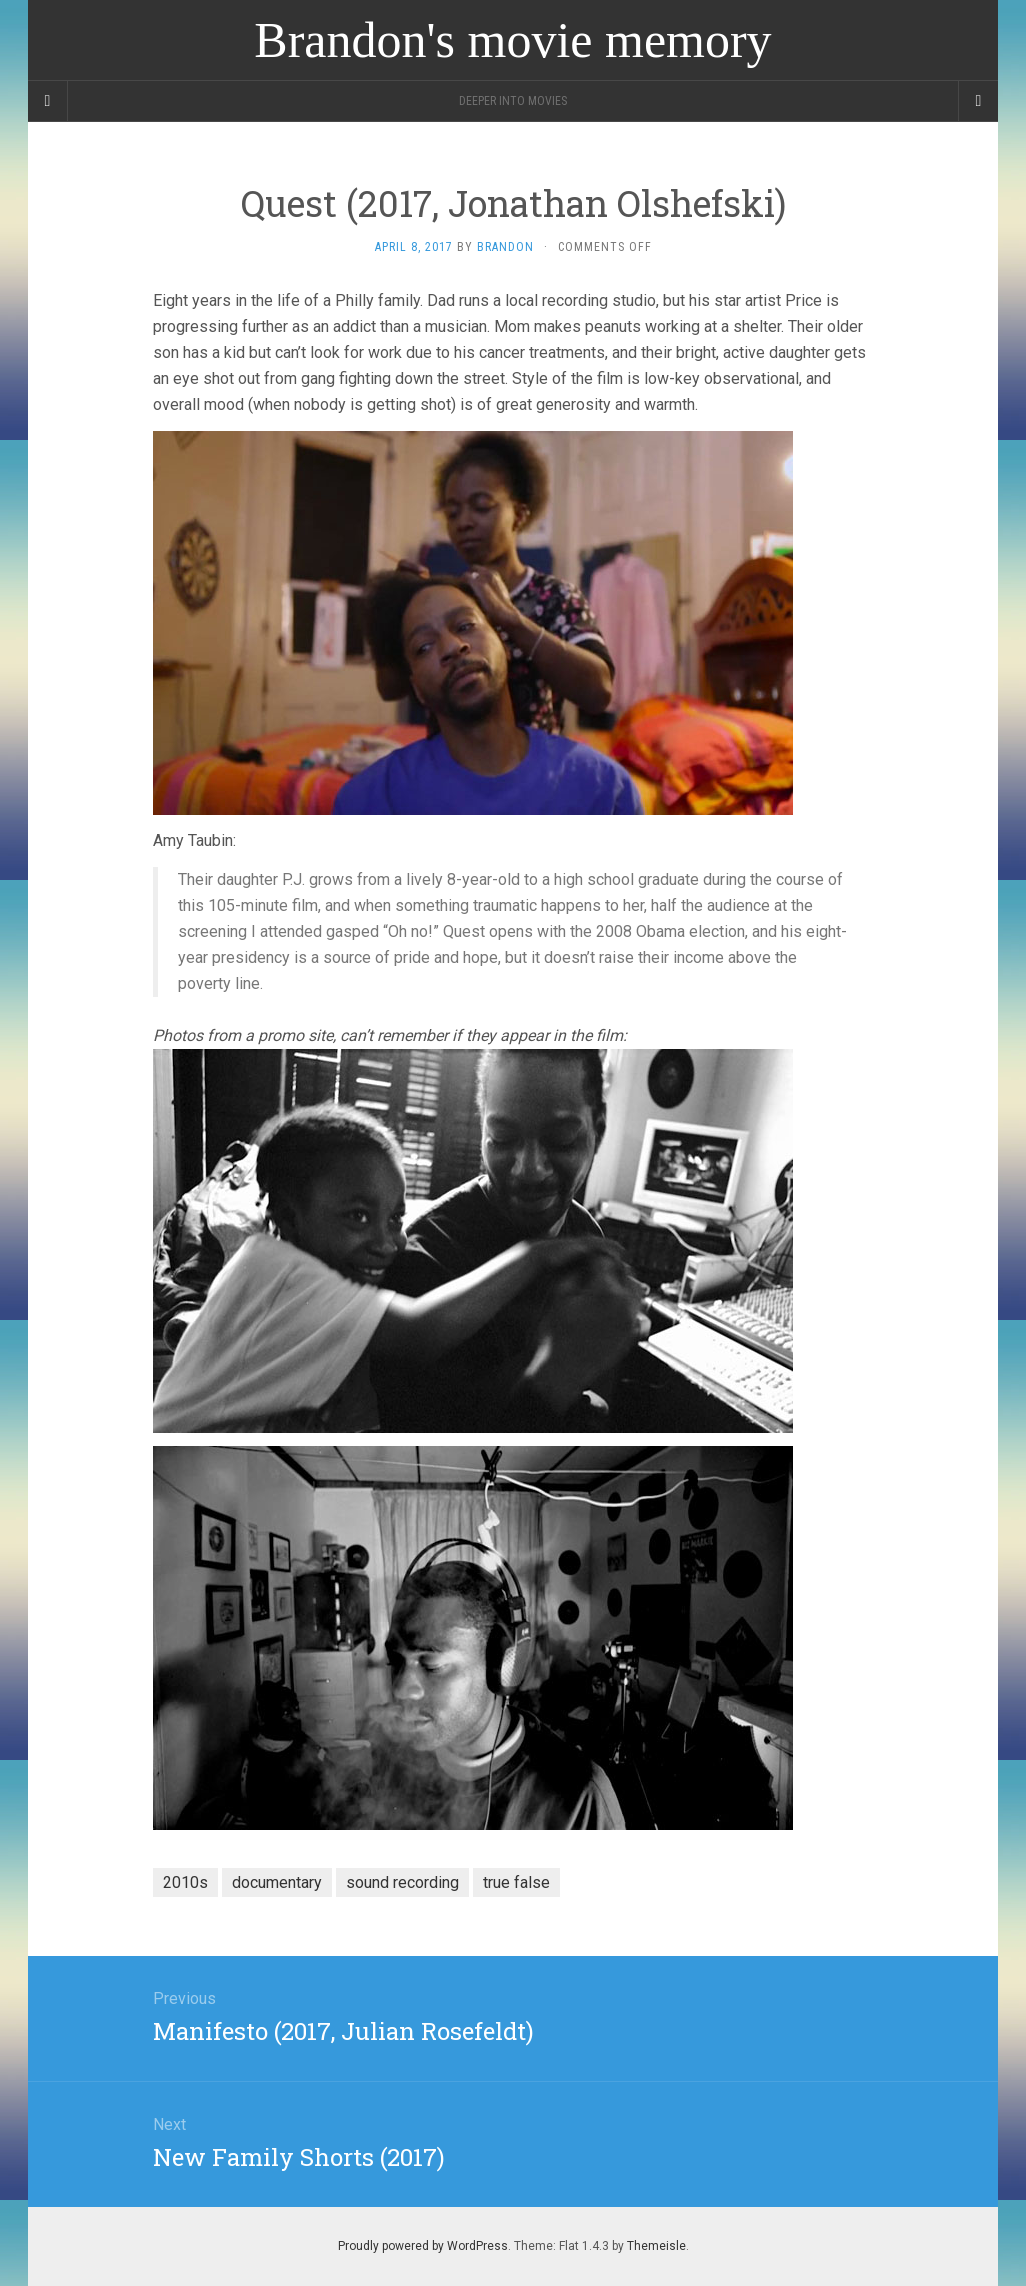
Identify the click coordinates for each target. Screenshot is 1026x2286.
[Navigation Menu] (978, 101)
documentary (277, 1882)
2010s (185, 1882)
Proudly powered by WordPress (423, 2246)
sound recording (402, 1882)
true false (516, 1882)
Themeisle (656, 2246)
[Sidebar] (48, 101)
